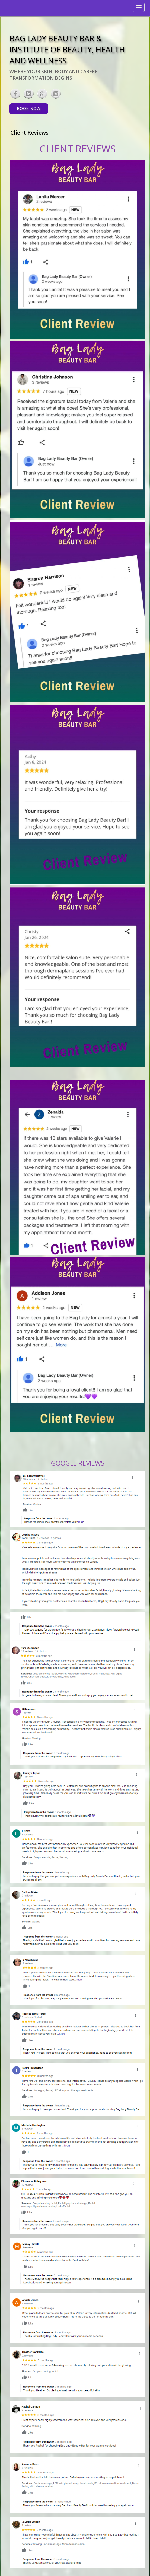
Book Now (29, 108)
